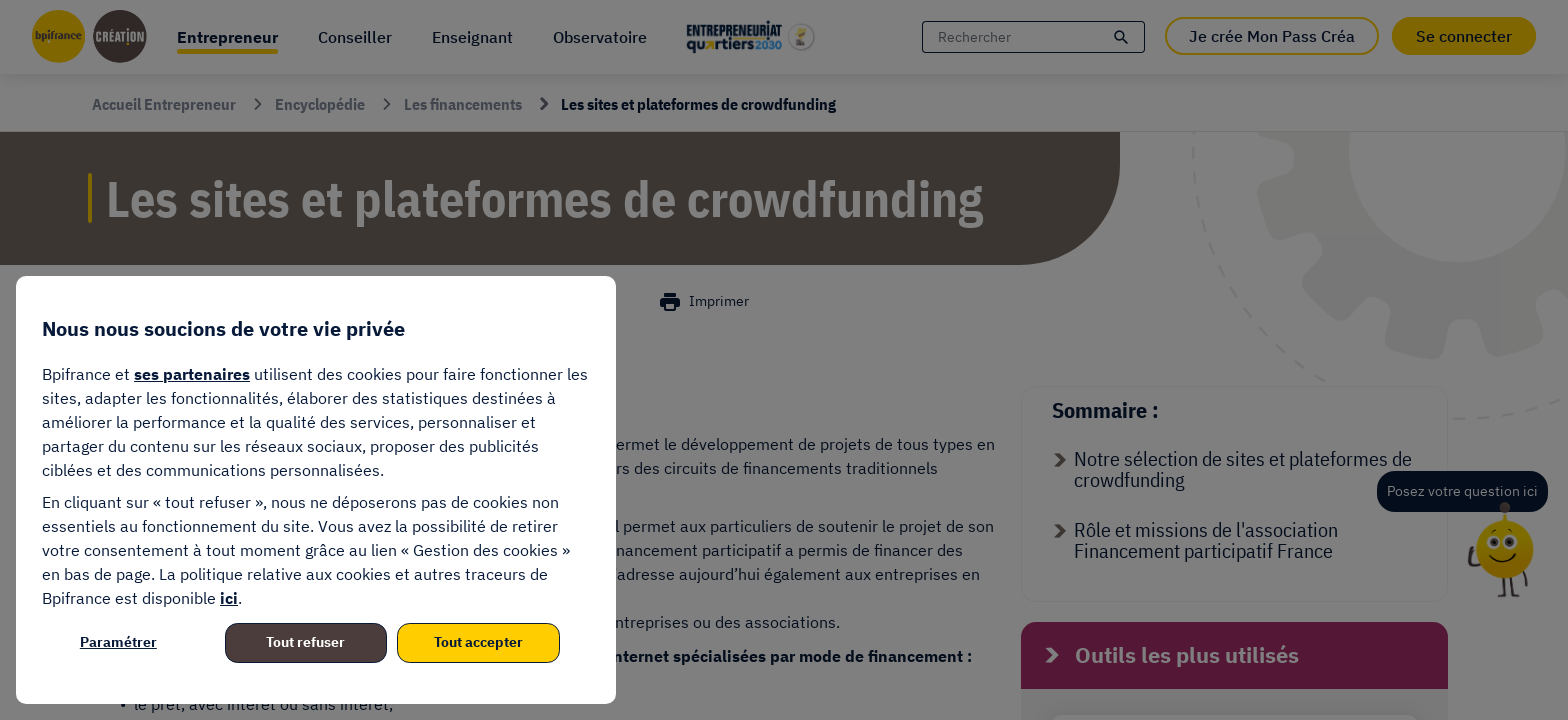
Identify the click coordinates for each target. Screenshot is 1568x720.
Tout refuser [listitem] (305, 642)
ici (229, 598)
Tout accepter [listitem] (478, 642)
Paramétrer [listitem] (118, 642)
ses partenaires (192, 374)
